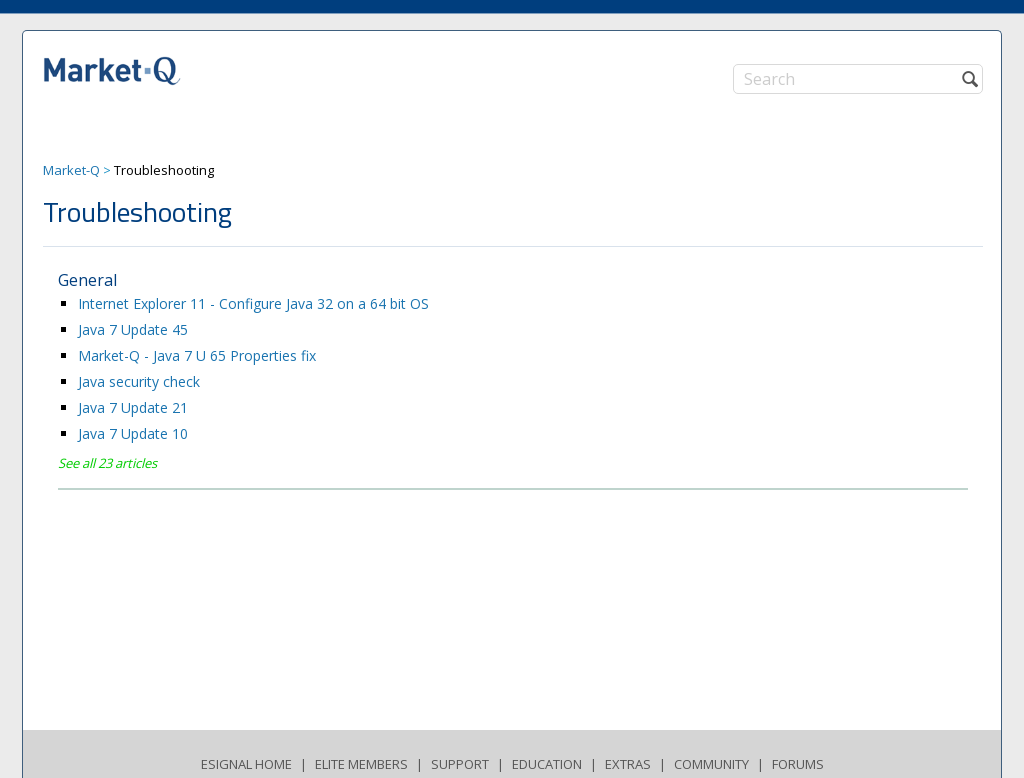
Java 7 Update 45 (133, 329)
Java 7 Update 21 (133, 407)
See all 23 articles (107, 463)
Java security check (139, 381)
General (87, 280)
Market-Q (71, 170)
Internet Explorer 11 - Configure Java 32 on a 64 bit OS (253, 303)
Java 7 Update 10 (133, 433)
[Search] (858, 79)
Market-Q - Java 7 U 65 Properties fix (197, 355)
